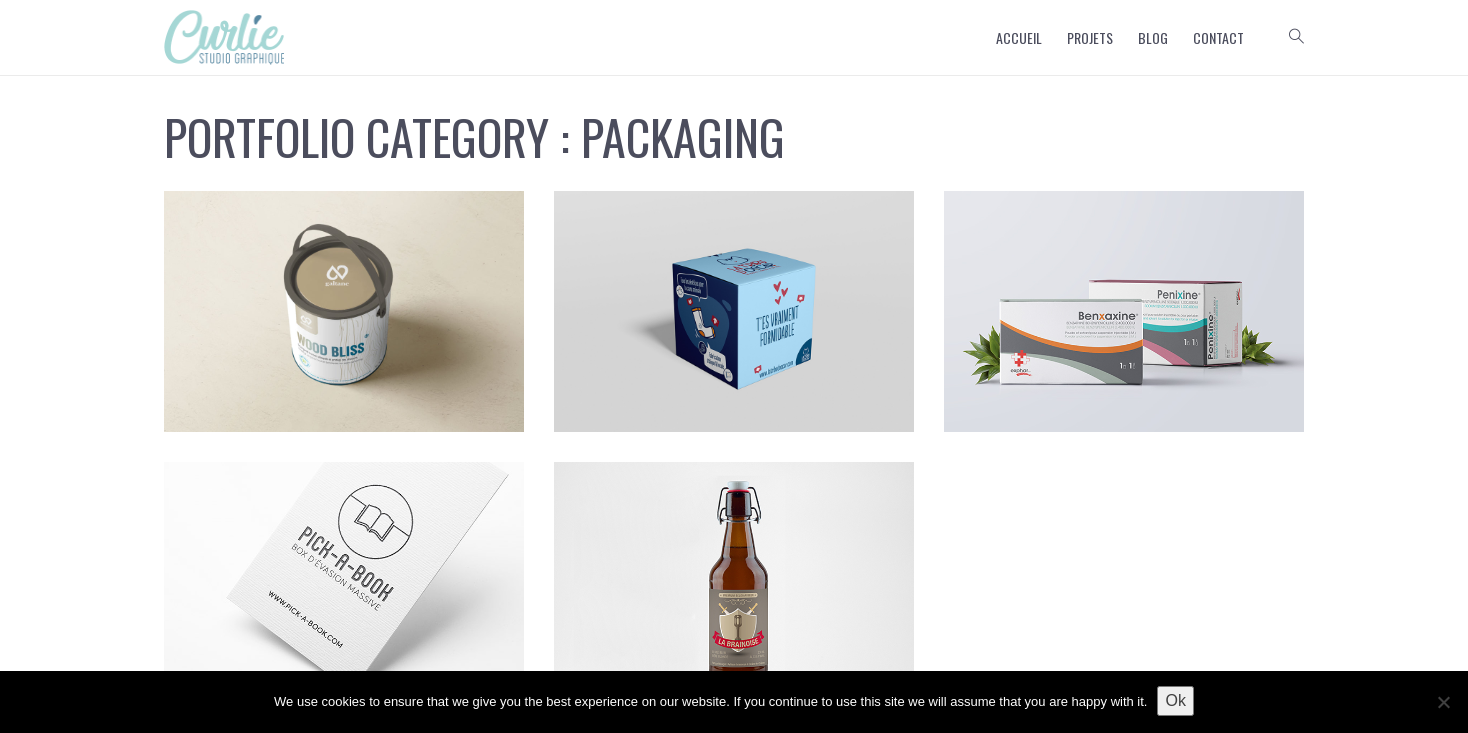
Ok (1175, 700)
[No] (1443, 702)
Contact (1218, 37)
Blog (1153, 37)
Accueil (1019, 37)
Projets (1090, 37)
